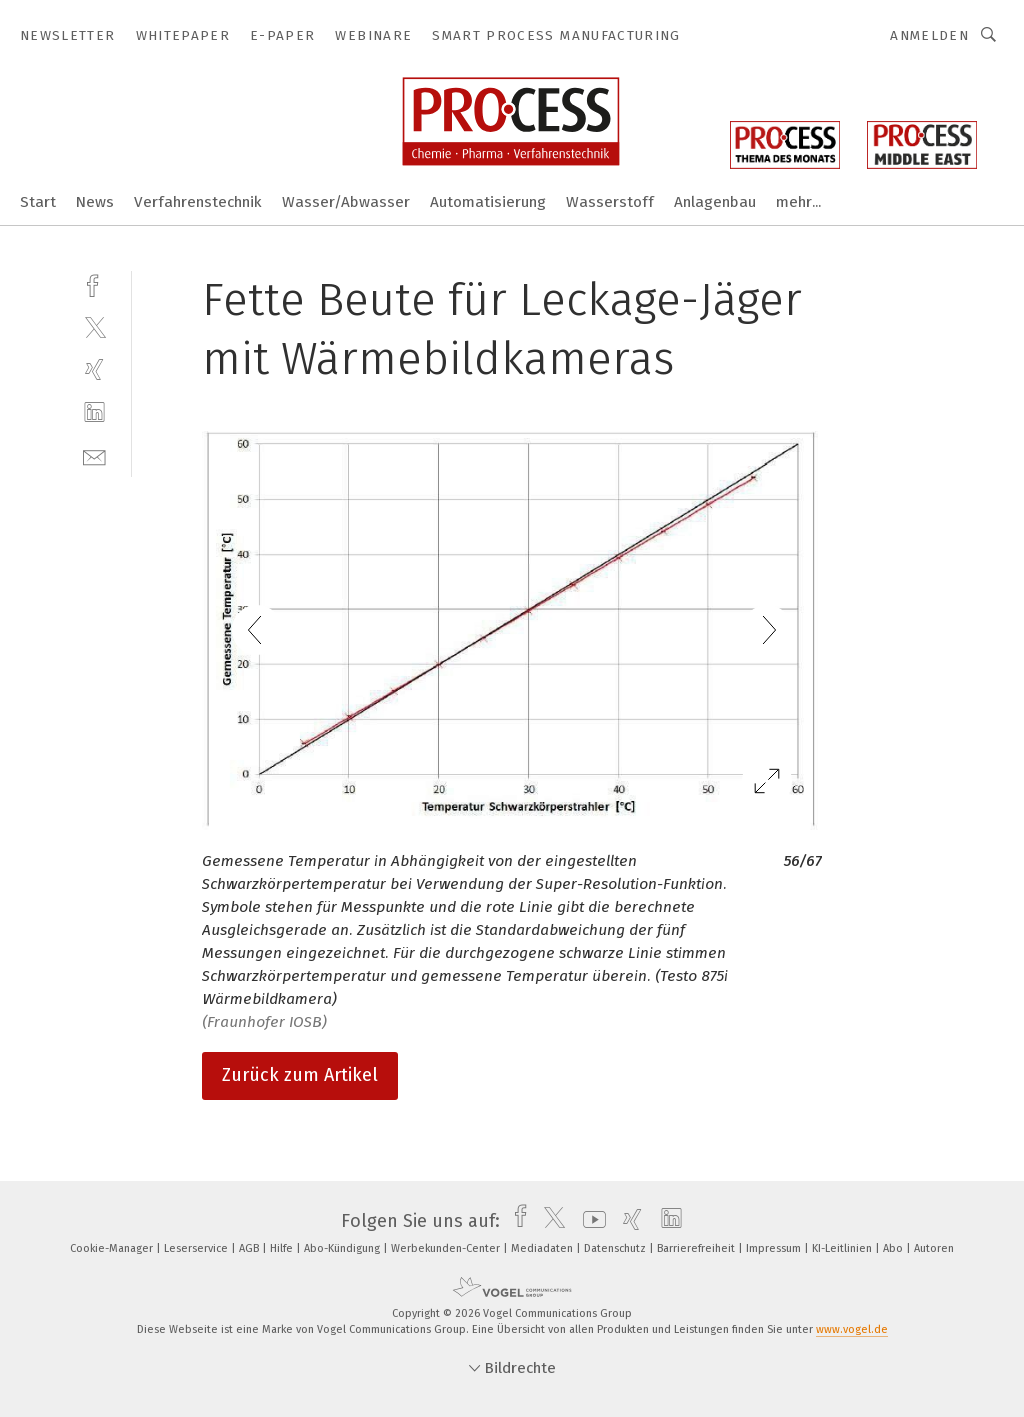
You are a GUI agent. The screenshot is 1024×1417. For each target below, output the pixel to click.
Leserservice (197, 1248)
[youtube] (589, 1221)
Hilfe (283, 1248)
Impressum (775, 1248)
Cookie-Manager (113, 1248)
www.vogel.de (852, 1329)
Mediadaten (543, 1248)
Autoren (934, 1248)
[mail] (94, 455)
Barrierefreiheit (697, 1248)
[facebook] (94, 283)
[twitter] (94, 326)
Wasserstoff (610, 202)
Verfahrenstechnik (198, 202)
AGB (250, 1248)
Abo (894, 1248)
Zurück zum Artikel (300, 1075)
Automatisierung (488, 202)
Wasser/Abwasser (346, 202)
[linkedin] (94, 412)
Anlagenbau (715, 202)
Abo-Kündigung (343, 1248)
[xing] (94, 369)
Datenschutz (616, 1248)
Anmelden (929, 35)
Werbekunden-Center (447, 1248)
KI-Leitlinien (843, 1248)
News (95, 202)
